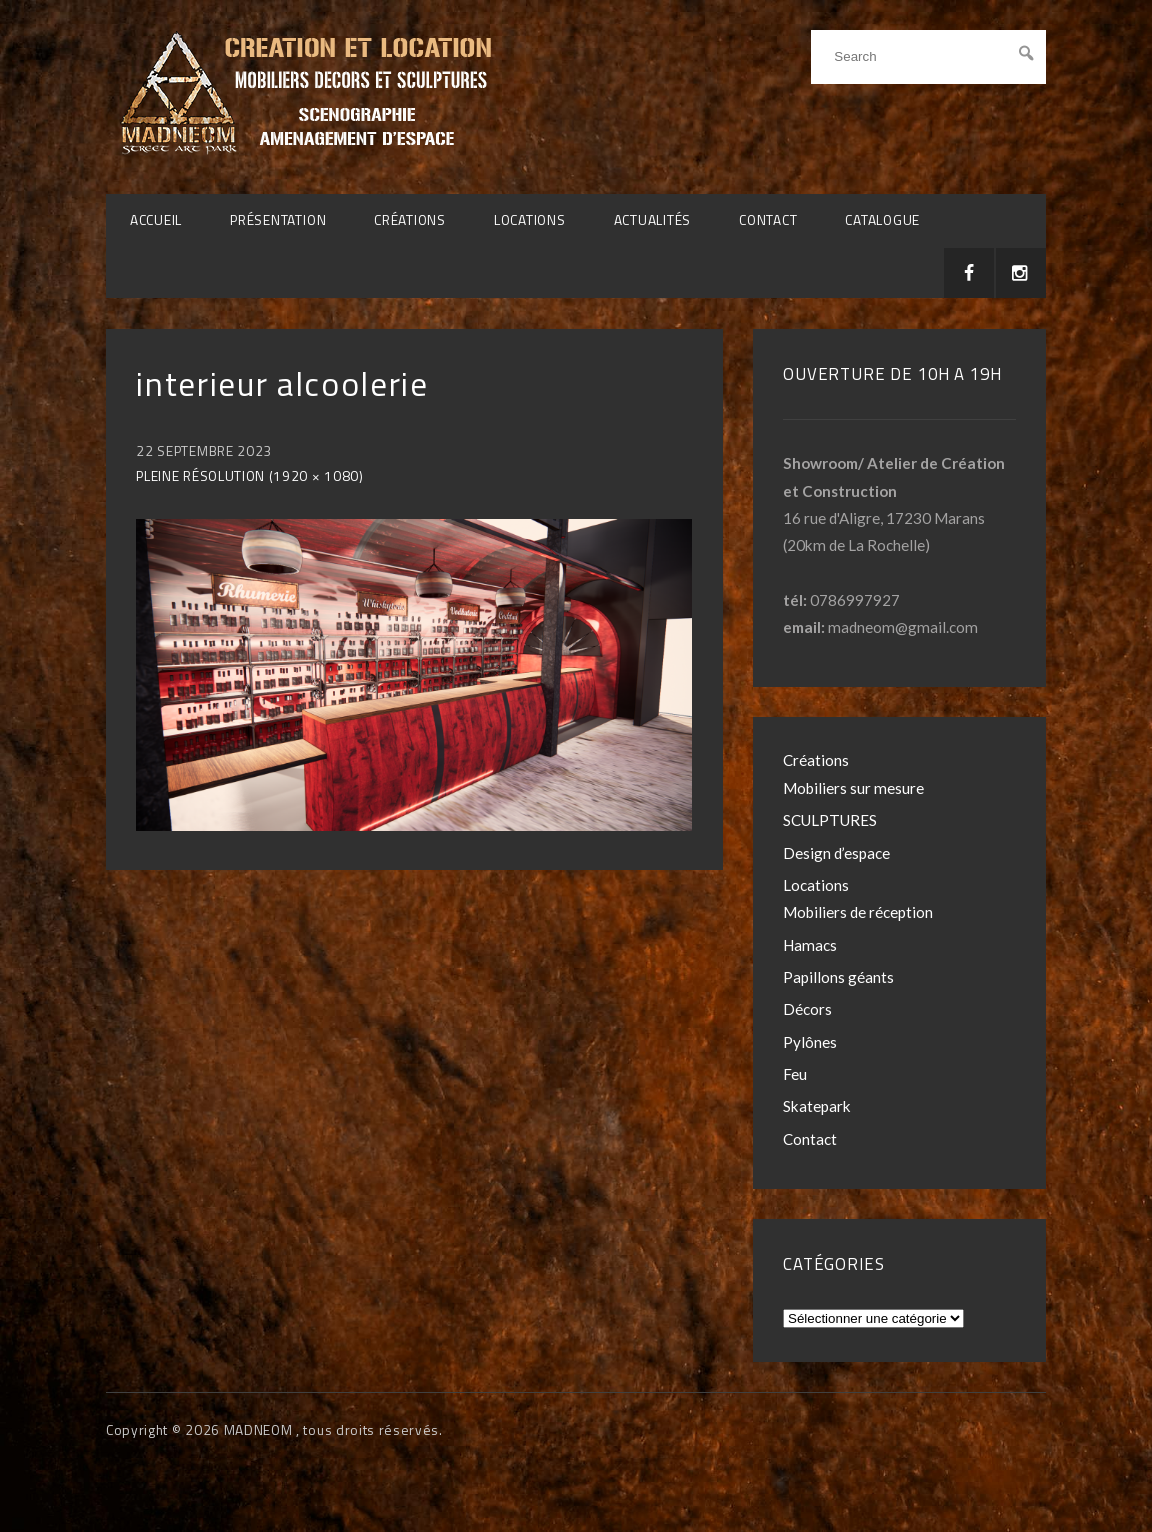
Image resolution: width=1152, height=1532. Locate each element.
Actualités (653, 220)
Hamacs (810, 945)
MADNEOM (260, 1430)
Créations (410, 220)
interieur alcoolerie (282, 383)
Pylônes (810, 1042)
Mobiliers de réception (858, 912)
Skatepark (817, 1106)
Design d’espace (836, 853)
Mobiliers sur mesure (853, 788)
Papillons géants (838, 977)
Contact (768, 220)
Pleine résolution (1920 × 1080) (249, 476)
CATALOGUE (882, 220)
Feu (795, 1074)
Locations (530, 220)
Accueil (156, 220)
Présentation (278, 220)
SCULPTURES (830, 820)
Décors (807, 1009)
